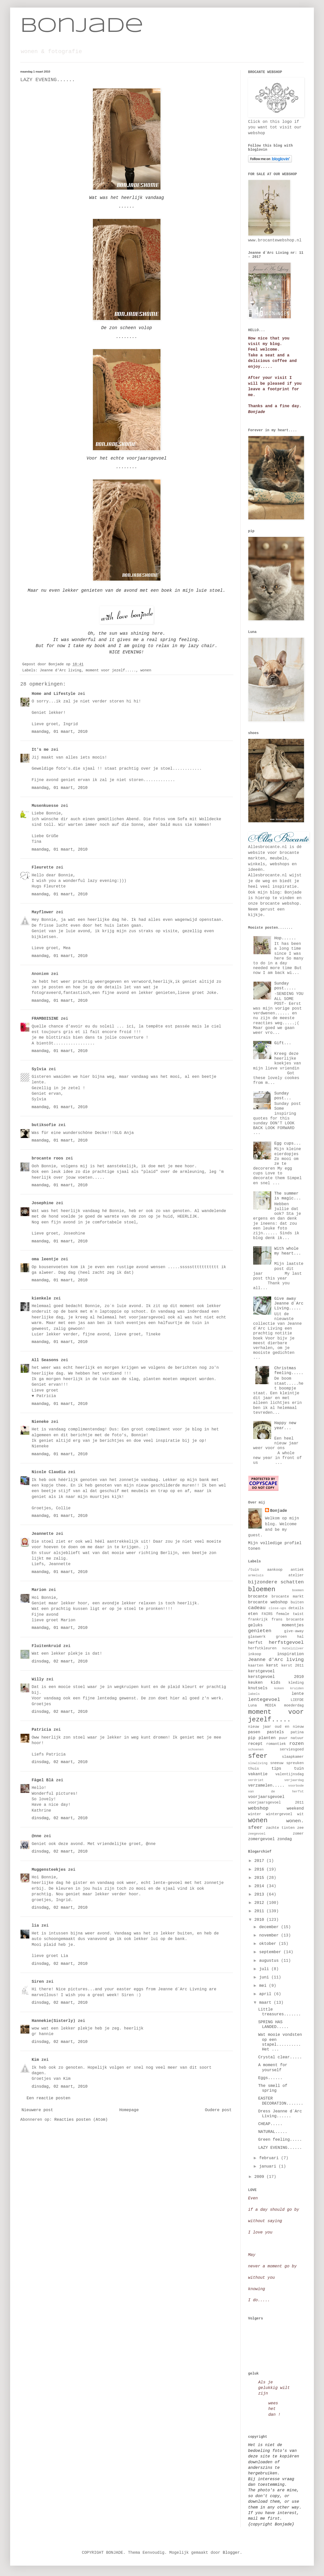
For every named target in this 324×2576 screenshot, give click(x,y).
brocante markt (288, 1596)
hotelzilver (293, 1648)
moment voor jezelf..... (111, 670)
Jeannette (42, 1534)
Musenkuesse (45, 806)
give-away (294, 1631)
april (266, 1994)
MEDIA (270, 1705)
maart (266, 2002)
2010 (260, 1920)
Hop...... (285, 938)
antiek (297, 1570)
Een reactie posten (48, 2098)
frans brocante (288, 1619)
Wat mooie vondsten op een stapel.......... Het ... (280, 2042)
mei (264, 1986)
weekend (295, 1808)
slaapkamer (293, 1757)
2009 (260, 2177)
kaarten (255, 1665)
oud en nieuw (289, 1727)
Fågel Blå (42, 1780)
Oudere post (218, 2110)
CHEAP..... (270, 2124)
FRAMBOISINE (45, 1018)
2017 (260, 1861)
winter (254, 1814)
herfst (255, 1642)
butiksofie (44, 1125)
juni (265, 1977)
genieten (259, 1631)
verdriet (256, 1780)
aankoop (274, 1570)
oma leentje (45, 1259)
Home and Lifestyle (53, 694)
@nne (36, 1836)
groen (281, 1637)
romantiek (276, 1744)
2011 (260, 1911)
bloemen (261, 1589)
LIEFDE (297, 1700)
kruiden (297, 1688)
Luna (252, 1705)
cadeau (257, 1608)
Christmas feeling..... (288, 1370)
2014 (260, 1886)
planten (267, 1738)
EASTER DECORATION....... (280, 2101)
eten (253, 1614)
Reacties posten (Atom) (81, 2119)
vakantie (258, 1774)
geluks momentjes (276, 1625)
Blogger (231, 2552)
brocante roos (47, 1158)
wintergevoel (279, 1814)
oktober (269, 1944)
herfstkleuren (262, 1648)
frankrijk (258, 1619)
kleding (296, 1683)
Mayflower (42, 912)
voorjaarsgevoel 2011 (276, 1802)
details (296, 1608)
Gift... (282, 1043)
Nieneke (40, 1422)
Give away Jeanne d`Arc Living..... (288, 1303)
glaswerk (257, 1637)
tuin (299, 1768)
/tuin (253, 1570)
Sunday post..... (285, 986)
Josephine (42, 1203)
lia (35, 1925)
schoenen (256, 1749)
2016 (260, 1869)
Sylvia (39, 1069)
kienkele (41, 1298)
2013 (260, 1894)
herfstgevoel (286, 1642)
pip (251, 1738)
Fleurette (42, 867)
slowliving (258, 1763)
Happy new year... (285, 1425)
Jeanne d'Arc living (60, 670)
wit (300, 1814)
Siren (38, 1981)
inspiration (290, 1654)
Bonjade (81, 26)
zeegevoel (257, 1834)
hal (300, 1637)
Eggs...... (270, 2078)
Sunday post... (282, 1096)
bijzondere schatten (276, 1582)
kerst (272, 1665)
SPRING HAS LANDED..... (273, 2024)
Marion (39, 1590)
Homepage (129, 2110)
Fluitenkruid (46, 1646)
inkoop (254, 1654)
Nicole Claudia (49, 1472)
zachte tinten (280, 1828)
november (270, 1935)
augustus (270, 1960)
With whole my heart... (287, 1251)
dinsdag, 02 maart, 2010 (60, 1661)
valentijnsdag (289, 1774)
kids (275, 1682)
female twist (290, 1614)
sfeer (258, 1756)
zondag (284, 1839)
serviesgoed (292, 1749)
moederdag (294, 1705)
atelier (296, 1575)
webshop (258, 1808)
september (271, 1952)
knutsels (258, 1688)
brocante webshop (268, 1602)
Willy (38, 1679)
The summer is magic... (287, 1196)
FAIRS (267, 1614)
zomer (298, 1834)
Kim (35, 2060)
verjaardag (294, 1780)
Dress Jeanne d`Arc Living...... (280, 2113)
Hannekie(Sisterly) (53, 2021)
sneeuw (276, 1763)
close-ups (277, 1608)
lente (298, 1694)
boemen (298, 1590)
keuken (255, 1682)
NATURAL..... (272, 2132)
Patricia (41, 1729)
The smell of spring (272, 2088)
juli (265, 1969)
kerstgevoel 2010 (276, 1677)
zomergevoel (261, 1839)
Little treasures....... (279, 2012)
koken (279, 1688)
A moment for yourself (272, 2067)
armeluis (256, 1575)
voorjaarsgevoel (266, 1797)
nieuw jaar (259, 1727)
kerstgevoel (261, 1671)
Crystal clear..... (280, 2057)
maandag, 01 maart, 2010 (60, 732)
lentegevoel (264, 1699)
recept (255, 1744)
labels (254, 1694)
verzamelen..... (266, 1785)
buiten (297, 1602)
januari (269, 2166)
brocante (258, 1596)
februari (270, 2158)
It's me (40, 749)
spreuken (295, 1763)
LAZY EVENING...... (280, 2148)
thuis (253, 1769)
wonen (145, 670)
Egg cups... (287, 1143)
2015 (260, 1878)
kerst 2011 (292, 1665)
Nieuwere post (37, 2110)
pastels (275, 1732)
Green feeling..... (280, 2139)
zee (300, 1828)
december (270, 1927)
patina (297, 1732)
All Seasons (45, 1360)
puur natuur (291, 1738)
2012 (260, 1903)
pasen (254, 1732)
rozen (296, 1743)
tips (276, 1768)
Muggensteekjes (49, 1869)
